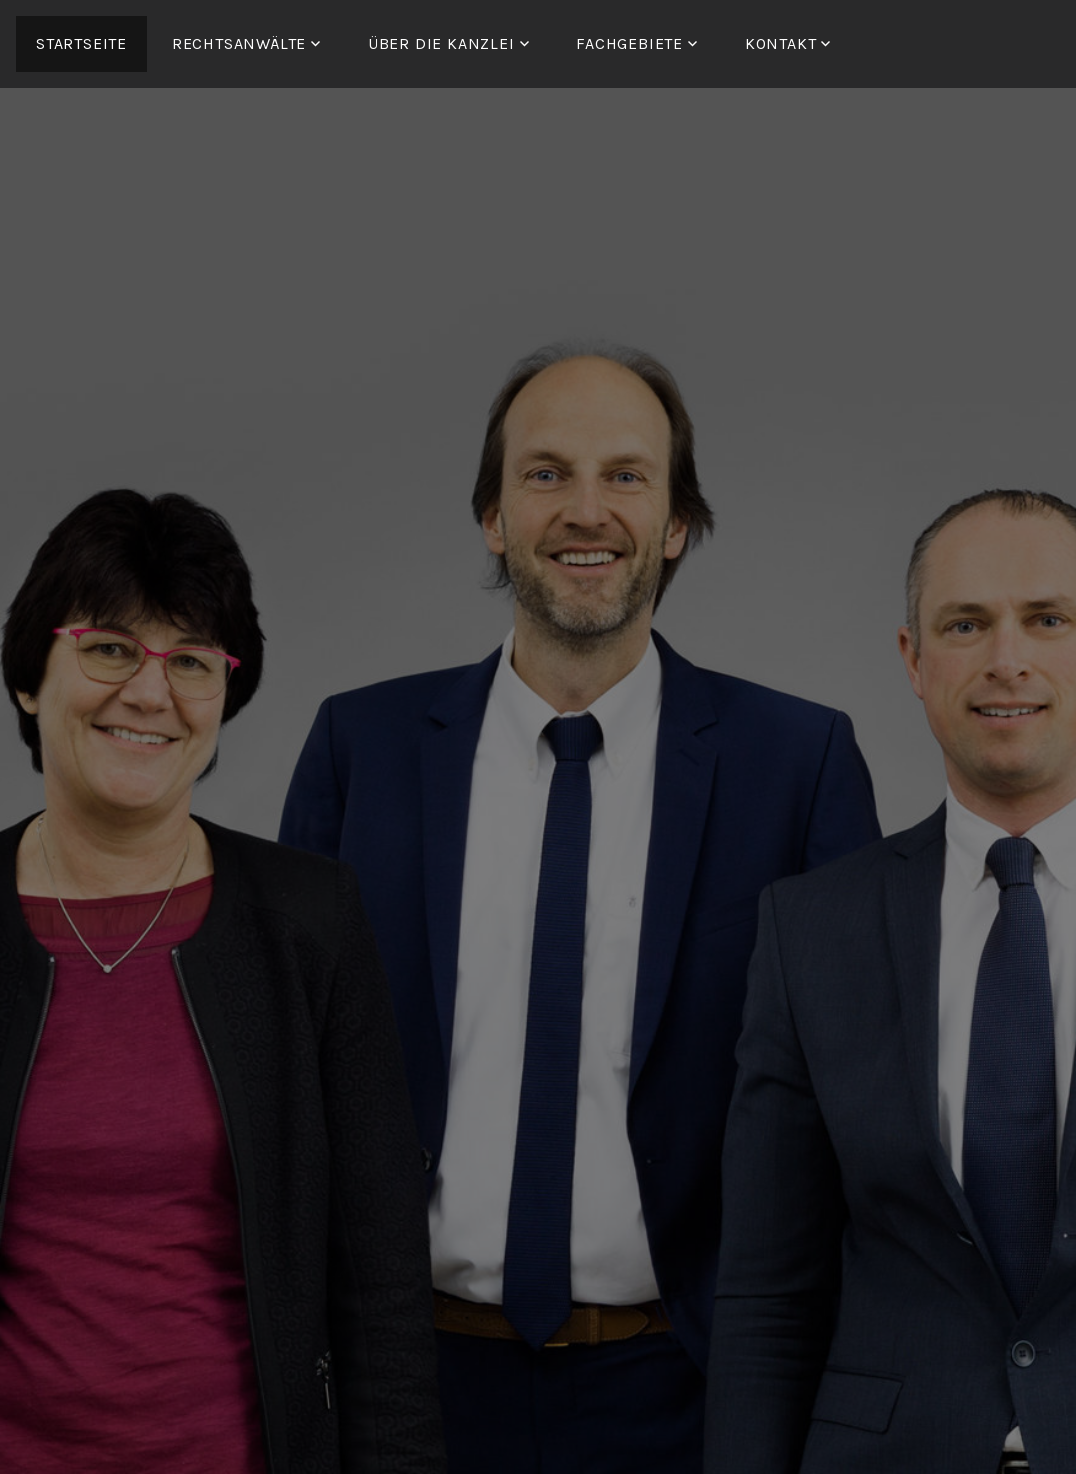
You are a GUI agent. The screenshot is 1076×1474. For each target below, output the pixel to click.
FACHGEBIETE (629, 43)
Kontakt (781, 43)
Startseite (81, 43)
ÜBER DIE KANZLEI (441, 43)
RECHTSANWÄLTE (239, 43)
